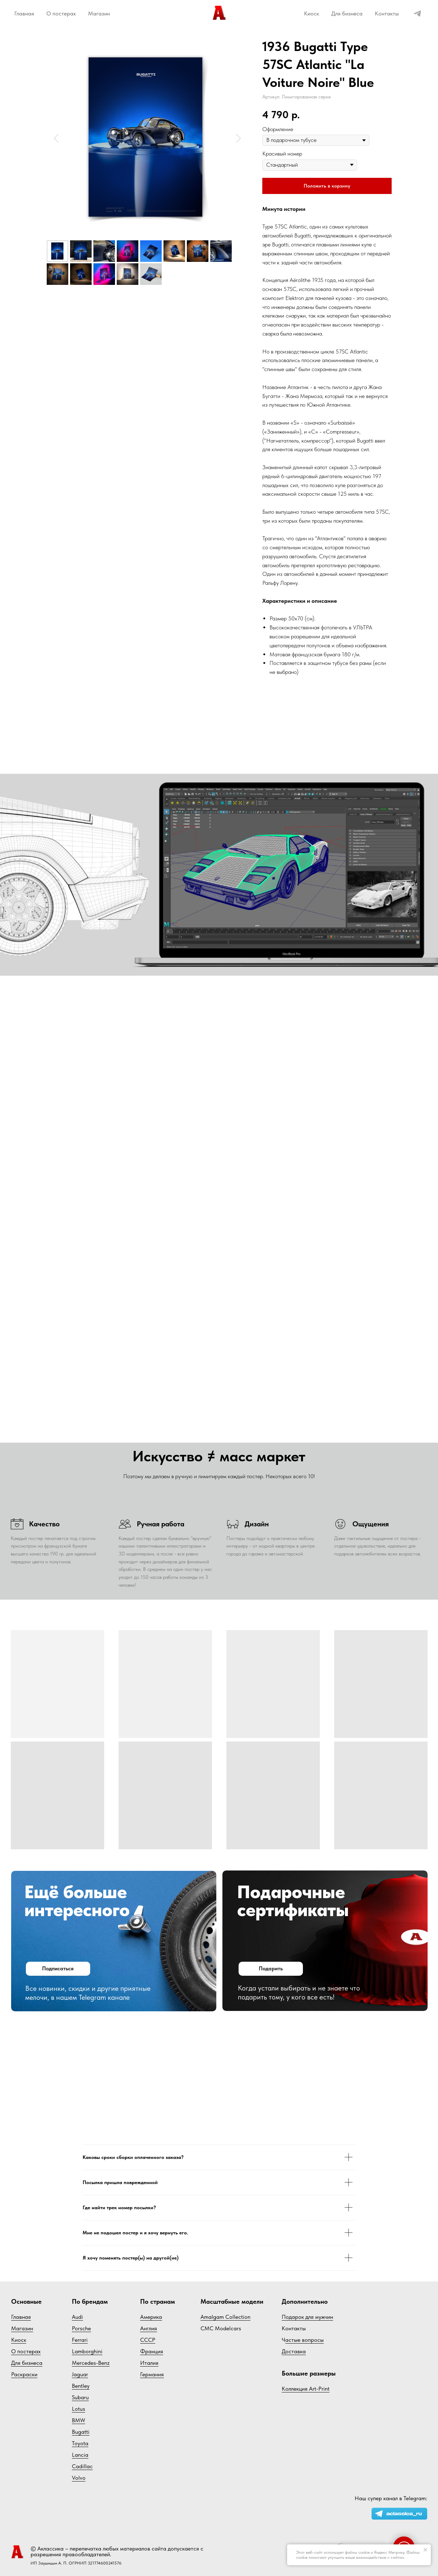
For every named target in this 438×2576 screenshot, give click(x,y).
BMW (78, 2420)
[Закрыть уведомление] (425, 2549)
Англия (148, 2328)
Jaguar (80, 2374)
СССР (147, 2339)
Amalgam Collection (225, 2316)
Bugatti (80, 2431)
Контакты (387, 13)
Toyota (80, 2443)
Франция (151, 2351)
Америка (151, 2316)
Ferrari (80, 2339)
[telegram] (417, 13)
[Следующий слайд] (238, 138)
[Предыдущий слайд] (56, 138)
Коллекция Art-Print (305, 2388)
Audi (77, 2316)
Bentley (80, 2385)
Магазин (99, 13)
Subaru (80, 2397)
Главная (24, 13)
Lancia (80, 2454)
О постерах (61, 13)
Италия (149, 2362)
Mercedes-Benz (91, 2362)
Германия (152, 2374)
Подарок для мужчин (307, 2316)
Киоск (311, 13)
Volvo (79, 2477)
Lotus (78, 2408)
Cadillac (82, 2466)
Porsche (81, 2328)
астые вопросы (304, 2339)
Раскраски (24, 2374)
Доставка (294, 2351)
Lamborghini (87, 2351)
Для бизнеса (347, 13)
